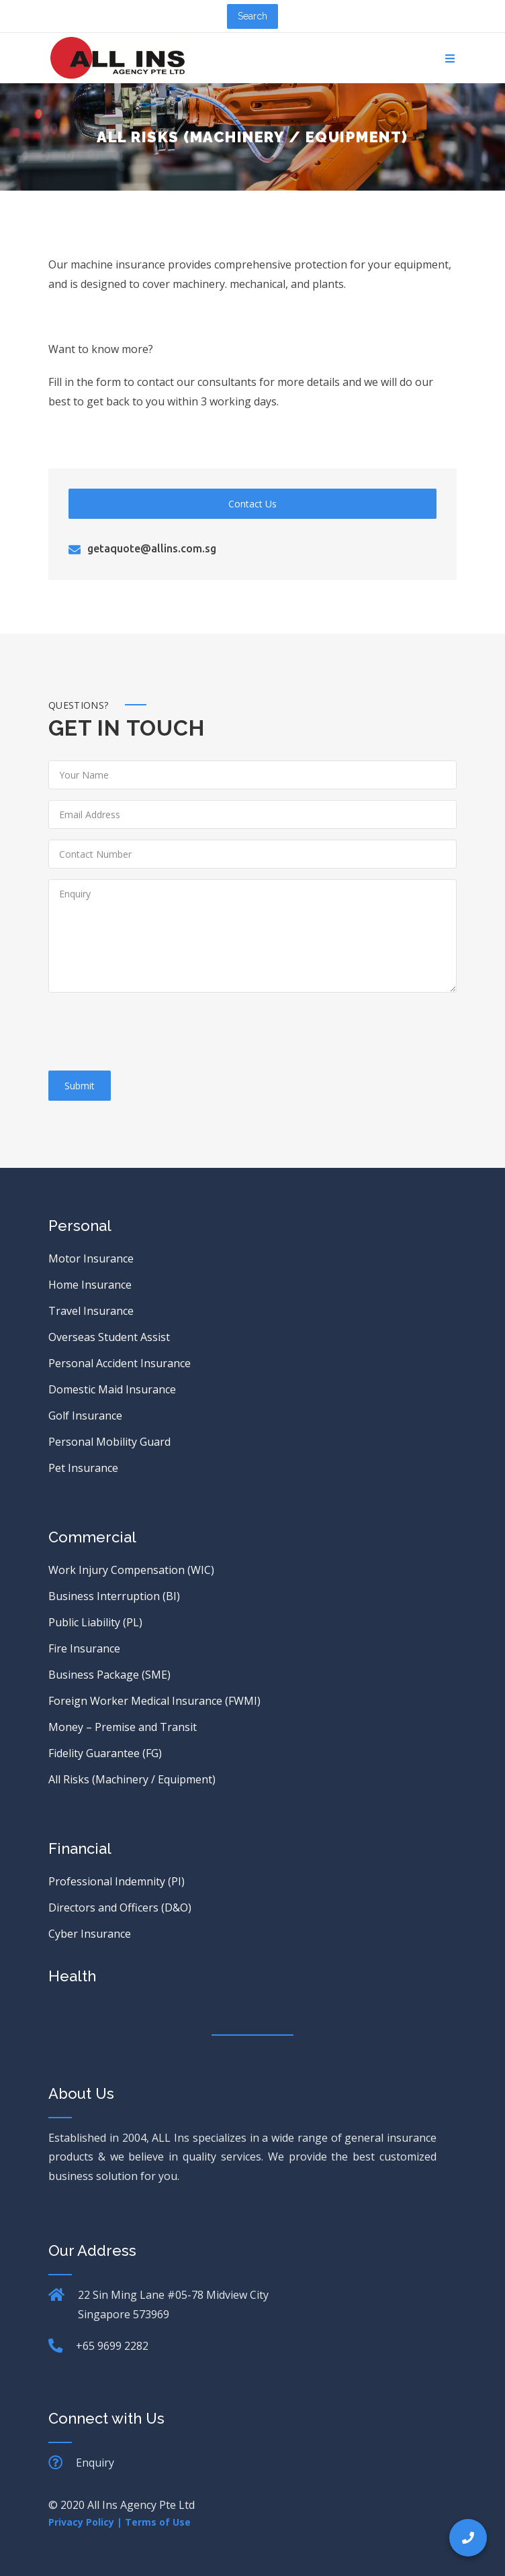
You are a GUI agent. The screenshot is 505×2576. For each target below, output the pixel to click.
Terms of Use (158, 2522)
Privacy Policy (81, 2522)
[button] (468, 2538)
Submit (79, 1085)
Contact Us (252, 503)
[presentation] (150, 1033)
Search (252, 16)
